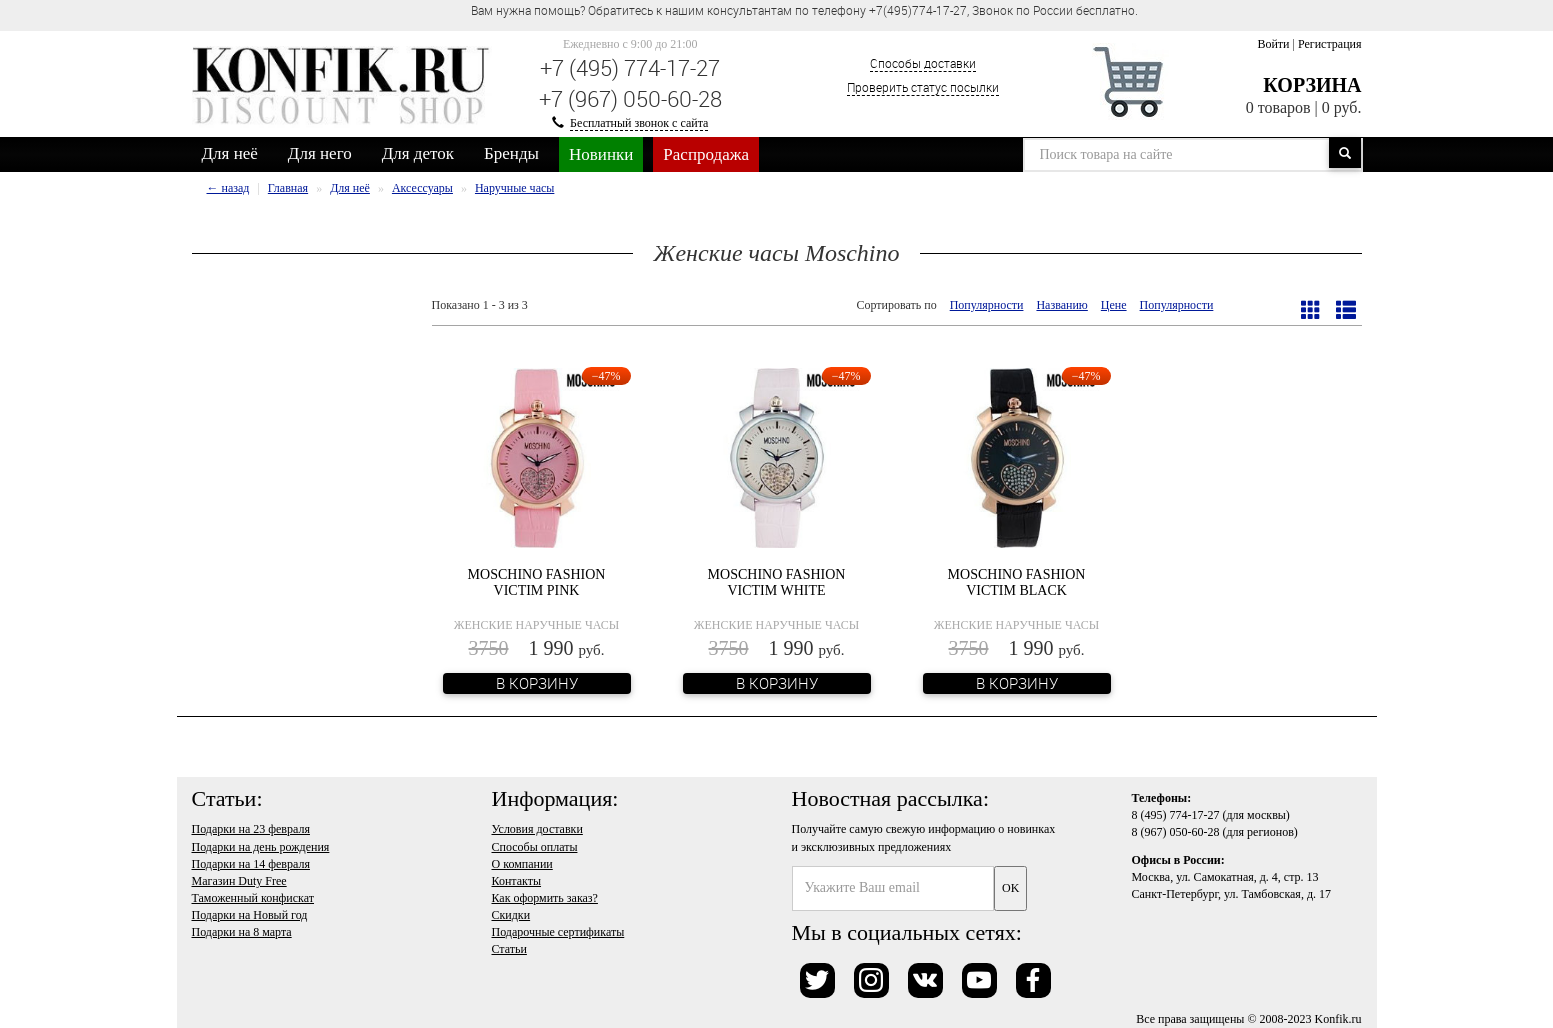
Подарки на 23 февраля (251, 829)
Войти (1273, 44)
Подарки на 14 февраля (251, 864)
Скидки (511, 915)
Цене (1114, 305)
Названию (1061, 305)
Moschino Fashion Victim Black (1017, 582)
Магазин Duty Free (239, 881)
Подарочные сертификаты (558, 932)
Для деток (418, 153)
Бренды (511, 153)
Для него (320, 153)
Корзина (1312, 85)
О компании (522, 864)
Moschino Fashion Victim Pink (537, 582)
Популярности (987, 305)
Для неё (230, 153)
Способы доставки (923, 63)
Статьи (509, 949)
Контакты (517, 881)
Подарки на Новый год (250, 915)
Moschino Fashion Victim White (777, 582)
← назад (228, 188)
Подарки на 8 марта (242, 932)
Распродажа (706, 154)
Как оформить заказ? (545, 898)
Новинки (601, 154)
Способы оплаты (535, 847)
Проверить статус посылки (923, 87)
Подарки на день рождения (261, 847)
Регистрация (1330, 44)
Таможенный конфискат (253, 898)
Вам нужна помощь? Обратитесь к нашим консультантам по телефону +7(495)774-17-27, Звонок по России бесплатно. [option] (804, 10)
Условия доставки (537, 829)
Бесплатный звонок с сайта (639, 123)
